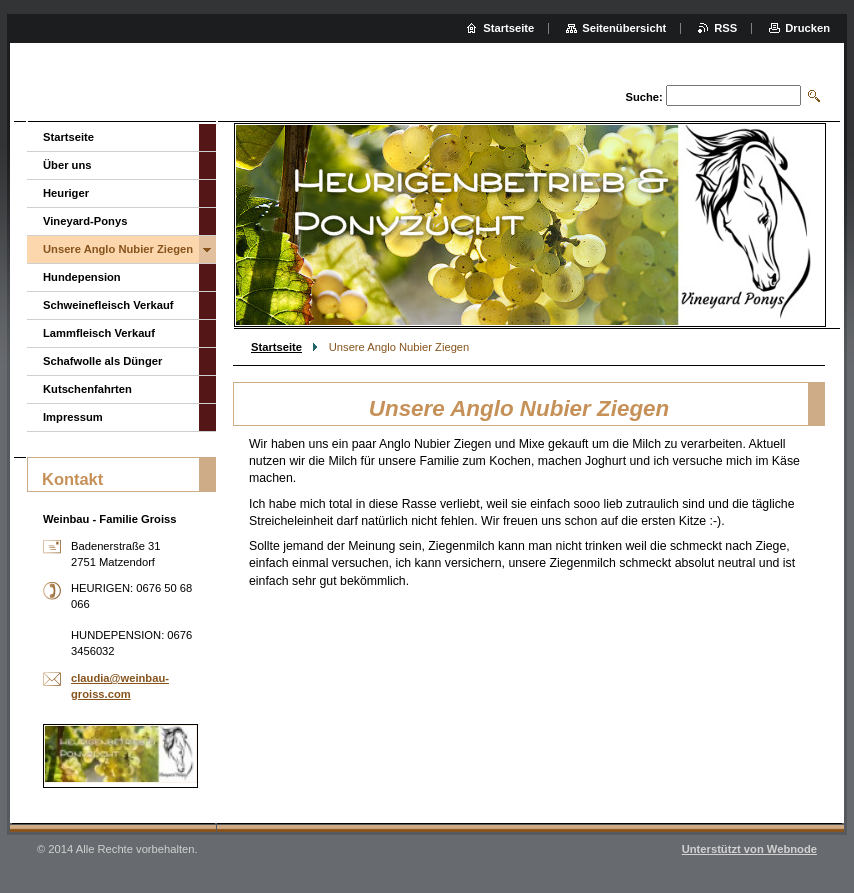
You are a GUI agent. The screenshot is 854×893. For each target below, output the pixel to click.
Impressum (73, 417)
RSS (725, 28)
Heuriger (66, 193)
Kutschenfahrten (87, 389)
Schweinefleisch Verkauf (108, 305)
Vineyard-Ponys (85, 221)
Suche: (643, 97)
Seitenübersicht (624, 28)
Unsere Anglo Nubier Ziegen (118, 249)
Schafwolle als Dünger (102, 361)
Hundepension (82, 277)
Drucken (807, 28)
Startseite (276, 347)
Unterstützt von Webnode (749, 849)
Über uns (67, 165)
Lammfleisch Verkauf (99, 333)
